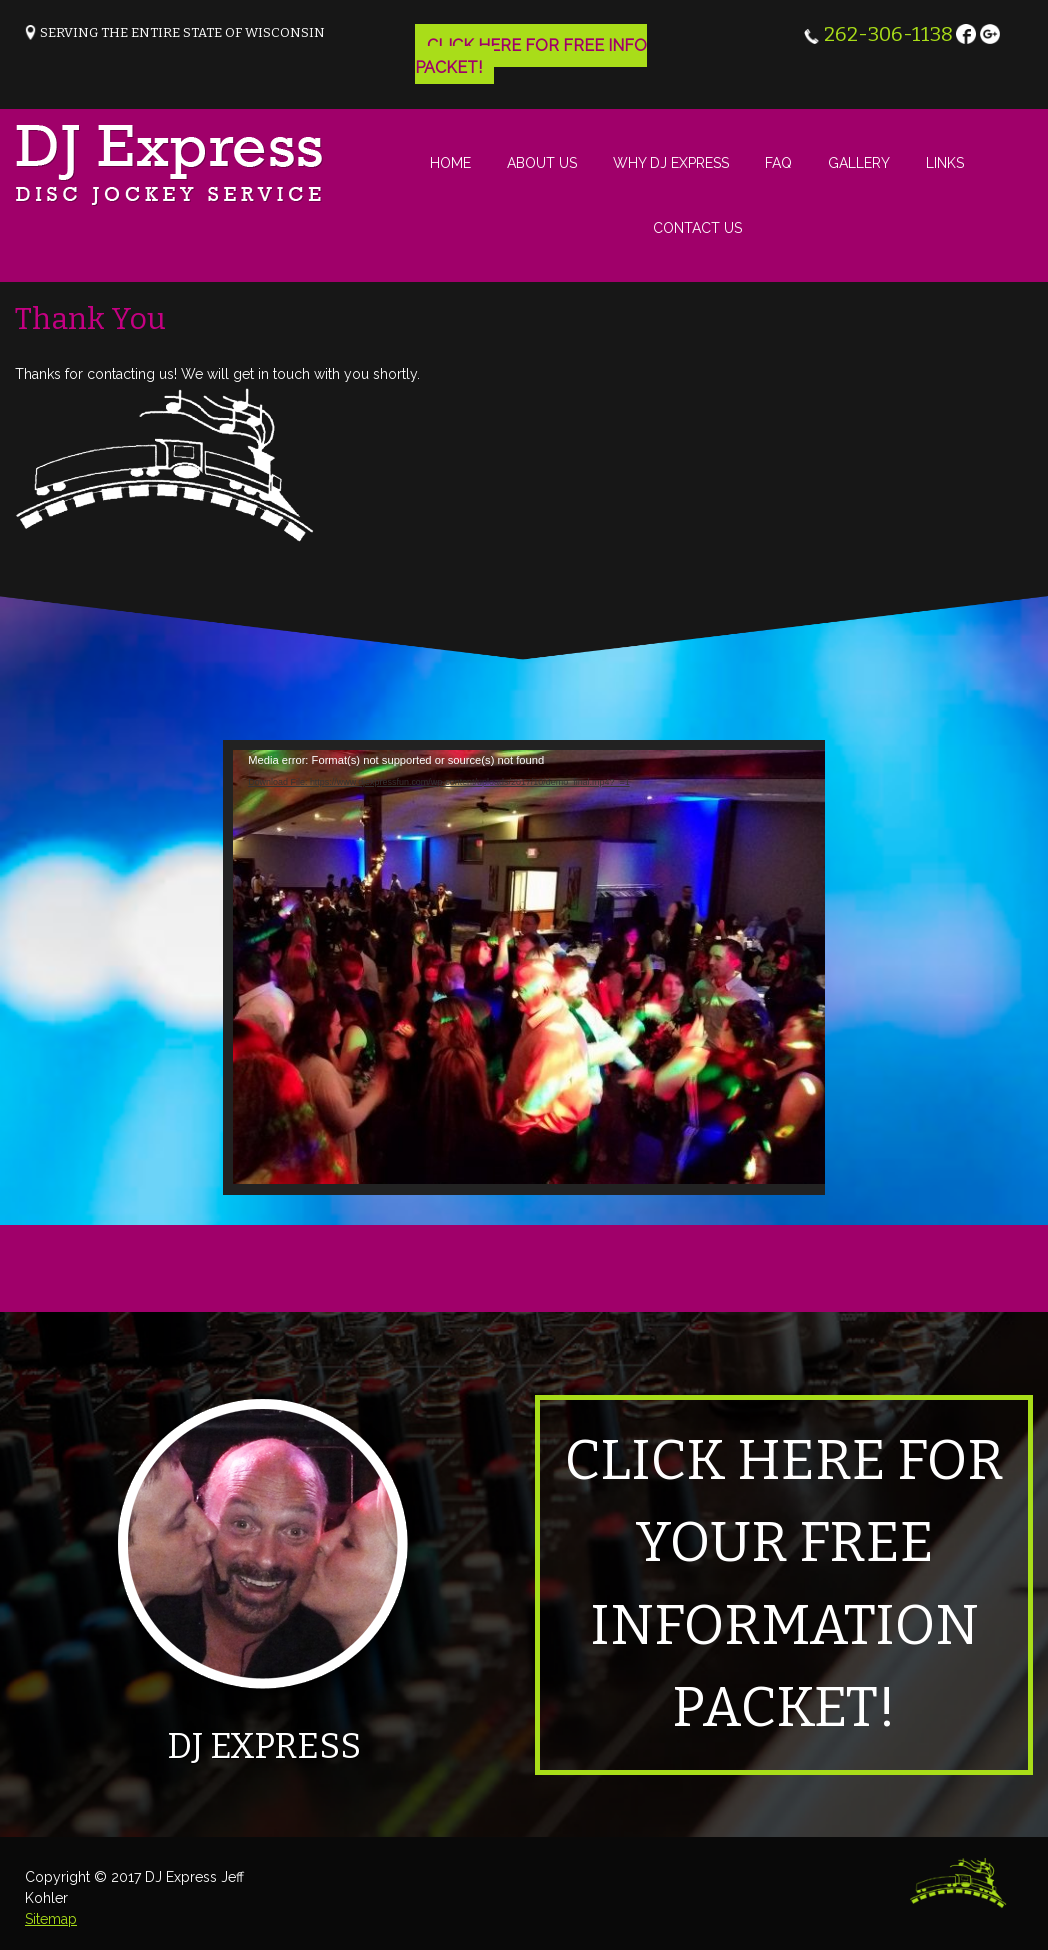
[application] (530, 967)
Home (450, 163)
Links (945, 163)
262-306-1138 (888, 34)
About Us (542, 163)
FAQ (778, 163)
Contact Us (697, 228)
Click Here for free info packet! (531, 56)
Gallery (859, 163)
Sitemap (51, 1919)
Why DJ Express (671, 163)
